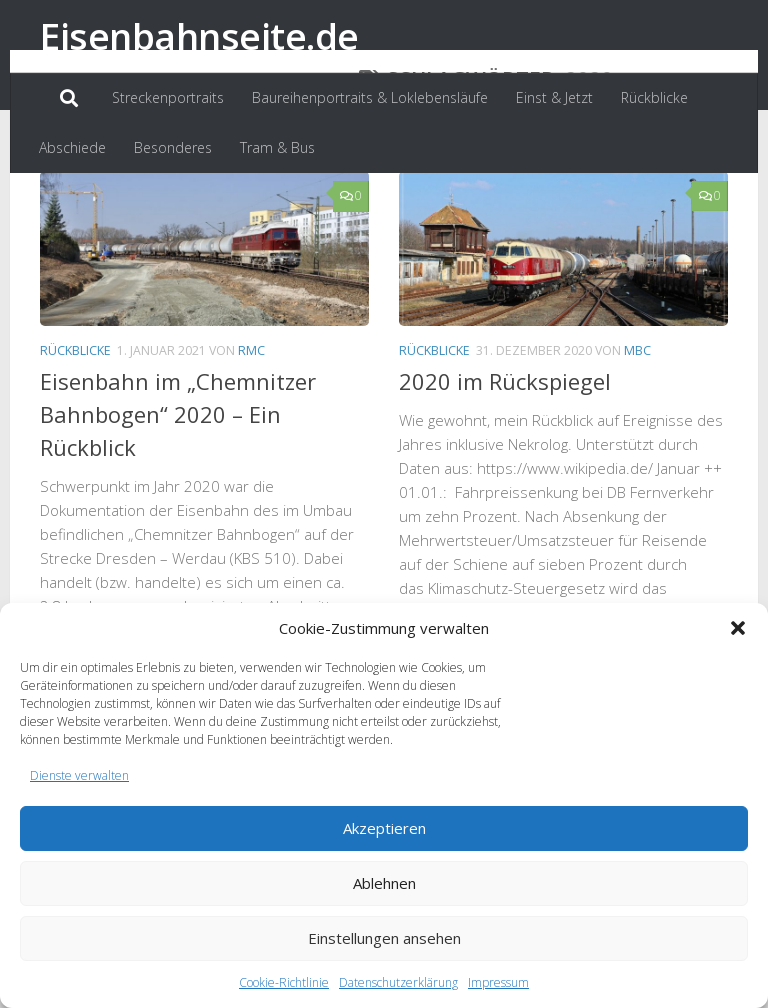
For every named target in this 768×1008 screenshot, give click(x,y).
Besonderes (173, 147)
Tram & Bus (277, 147)
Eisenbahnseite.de (199, 35)
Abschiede (72, 147)
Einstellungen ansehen (384, 938)
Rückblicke (654, 97)
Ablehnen (384, 883)
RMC (251, 442)
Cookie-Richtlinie (284, 982)
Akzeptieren (384, 828)
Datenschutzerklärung (398, 982)
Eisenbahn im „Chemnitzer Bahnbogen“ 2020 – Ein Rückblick (178, 506)
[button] (738, 628)
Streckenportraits (168, 97)
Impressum (498, 982)
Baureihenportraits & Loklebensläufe (370, 97)
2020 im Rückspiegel (505, 473)
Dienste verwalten (79, 775)
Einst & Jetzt (554, 97)
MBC (637, 442)
